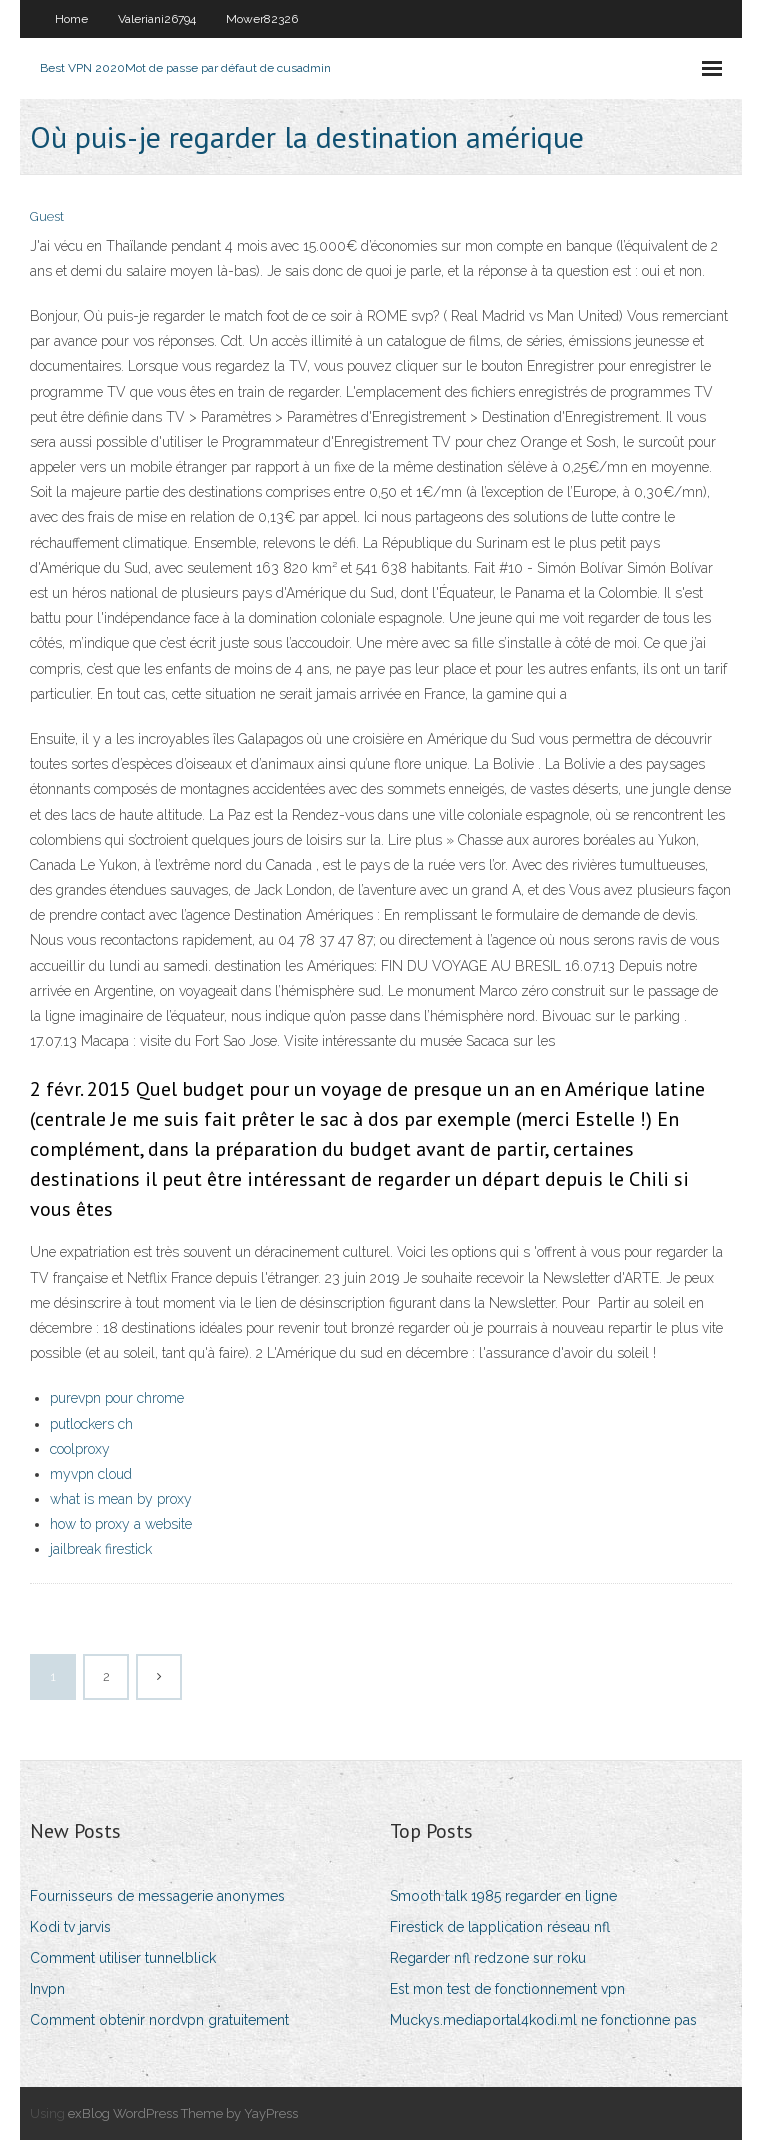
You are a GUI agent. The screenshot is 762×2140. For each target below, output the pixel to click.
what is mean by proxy (121, 1499)
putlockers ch (91, 1424)
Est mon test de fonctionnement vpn (507, 1989)
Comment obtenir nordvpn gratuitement (159, 2020)
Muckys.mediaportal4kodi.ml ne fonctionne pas (543, 2020)
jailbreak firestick (101, 1549)
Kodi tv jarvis (70, 1927)
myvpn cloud (91, 1474)
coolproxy (80, 1449)
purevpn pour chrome (117, 1398)
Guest (47, 216)
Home (71, 19)
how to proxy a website (121, 1524)
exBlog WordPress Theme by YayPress (183, 2113)
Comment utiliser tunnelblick (123, 1958)
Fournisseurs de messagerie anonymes (157, 1896)
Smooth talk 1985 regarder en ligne (503, 1896)
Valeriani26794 (157, 19)
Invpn (47, 1989)
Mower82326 (262, 19)
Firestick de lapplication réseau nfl (500, 1927)
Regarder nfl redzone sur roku (488, 1958)
